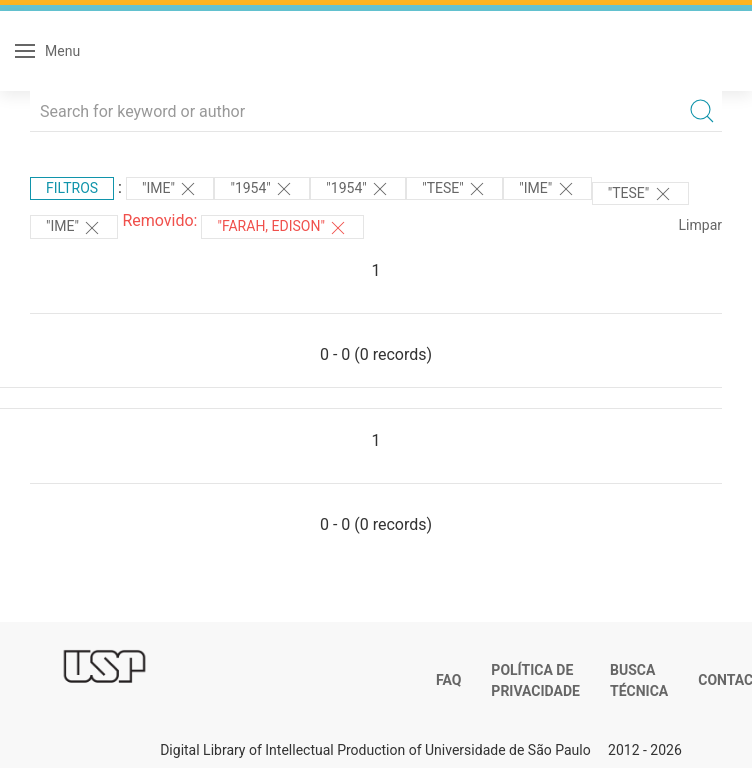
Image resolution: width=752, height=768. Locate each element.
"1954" (262, 189)
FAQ (448, 680)
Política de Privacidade (535, 681)
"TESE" (454, 189)
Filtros (72, 188)
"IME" (170, 189)
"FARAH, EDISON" (282, 228)
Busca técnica (639, 681)
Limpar (700, 225)
